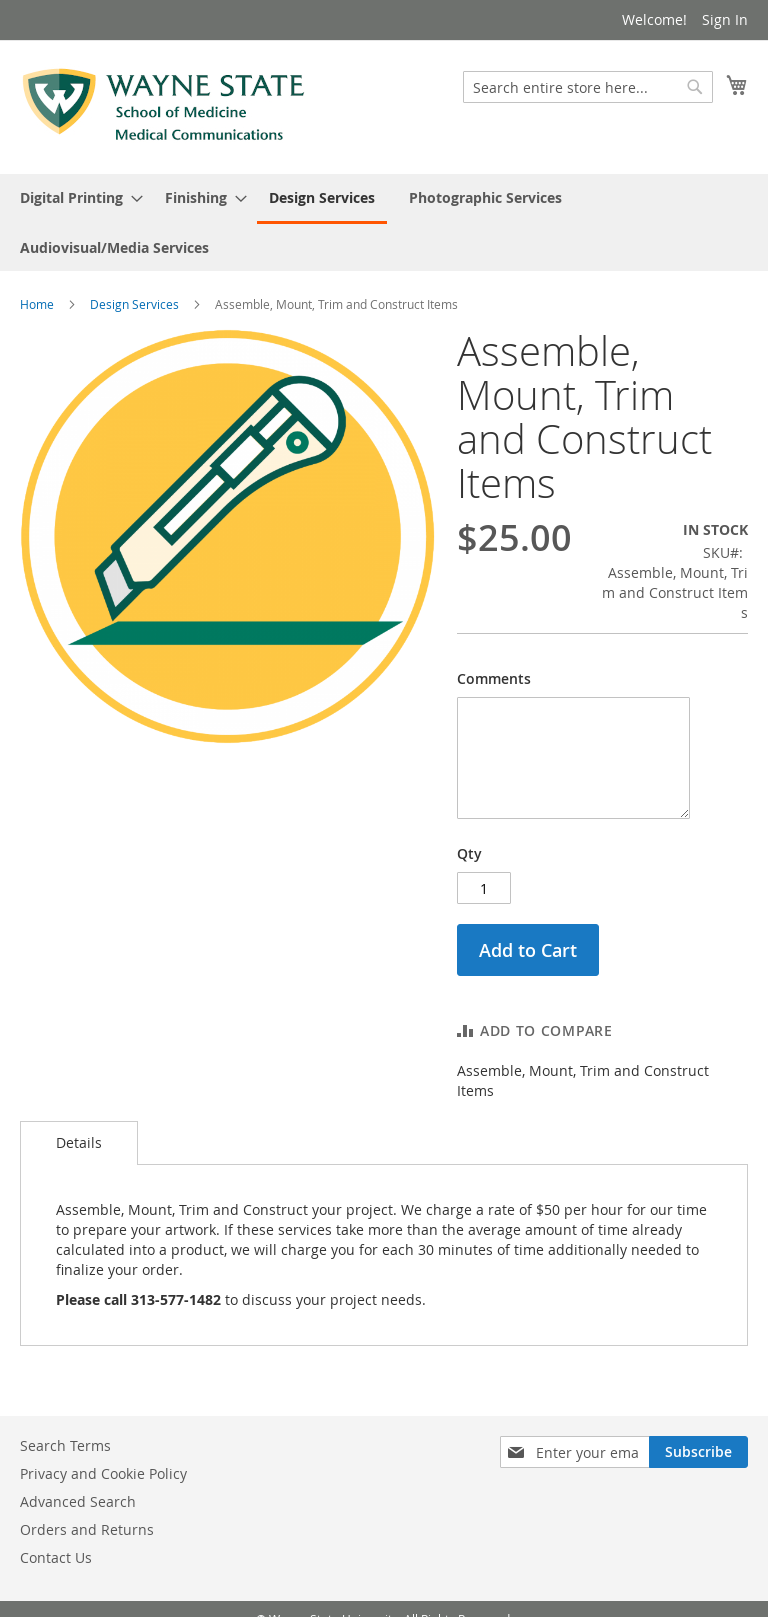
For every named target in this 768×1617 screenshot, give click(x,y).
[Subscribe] (698, 1452)
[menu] (384, 222)
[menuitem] (75, 197)
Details (79, 1142)
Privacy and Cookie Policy (103, 1473)
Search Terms (65, 1445)
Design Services (134, 304)
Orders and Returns (87, 1529)
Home (37, 304)
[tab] (79, 1143)
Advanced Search (78, 1501)
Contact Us (56, 1557)
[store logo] (164, 106)
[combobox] (588, 87)
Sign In (725, 19)
